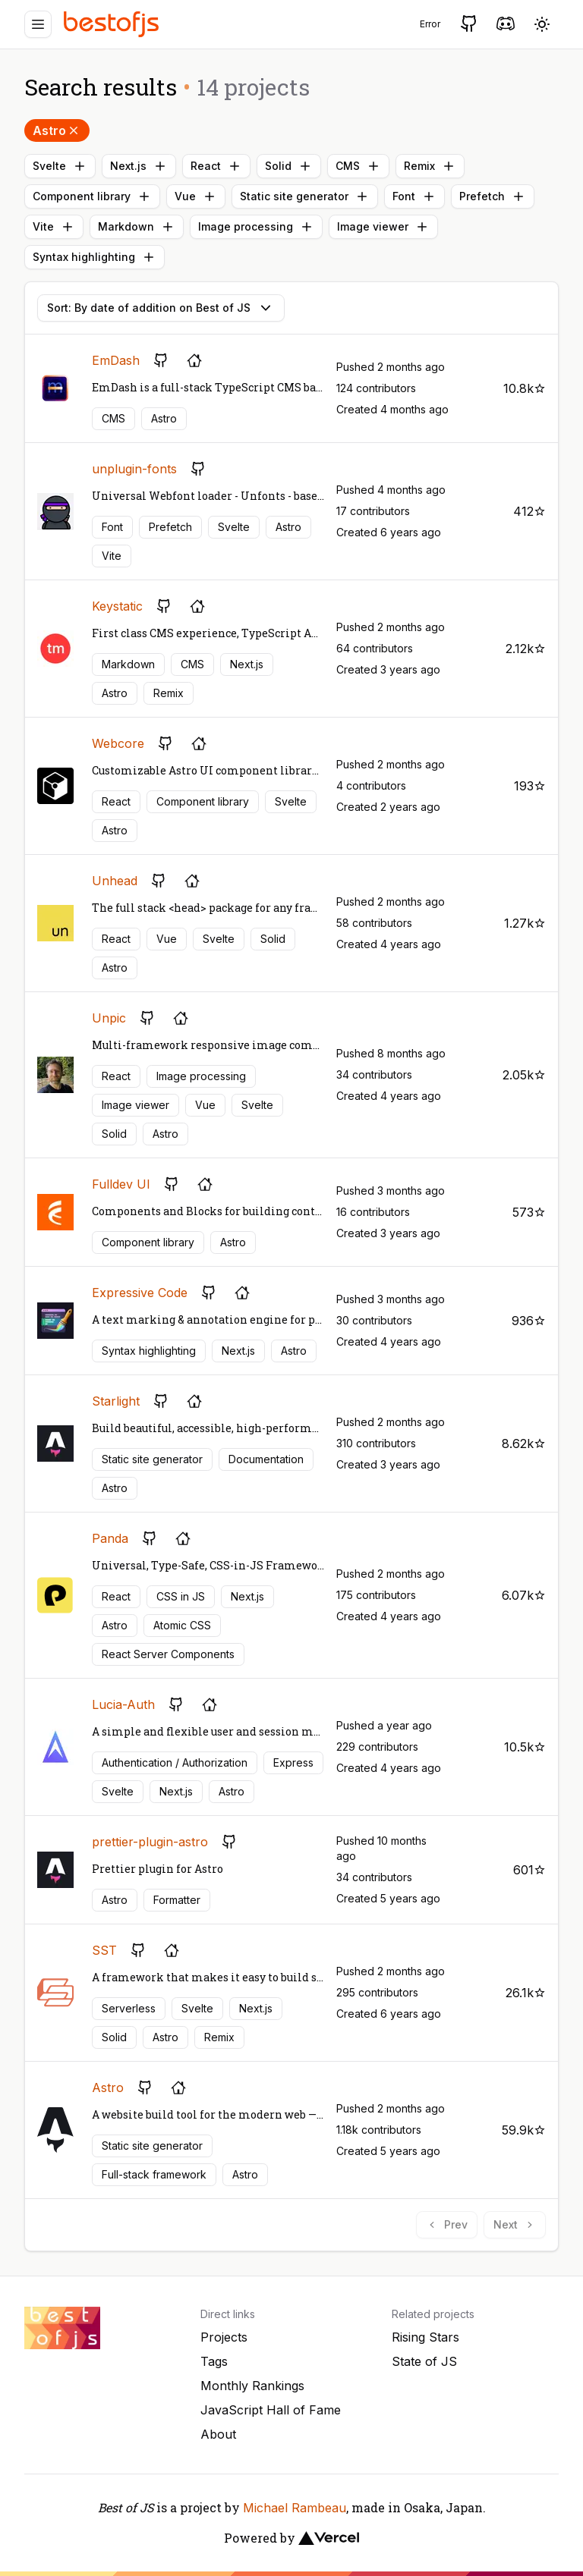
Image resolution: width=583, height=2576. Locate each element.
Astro (57, 130)
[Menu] (38, 24)
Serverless (129, 2008)
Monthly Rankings (252, 2385)
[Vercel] (328, 2538)
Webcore (118, 743)
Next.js (139, 166)
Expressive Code (140, 1292)
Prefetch (492, 196)
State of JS (424, 2361)
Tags (214, 2361)
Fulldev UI (121, 1184)
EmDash (116, 360)
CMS (358, 166)
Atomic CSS (182, 1625)
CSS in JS (180, 1596)
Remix (430, 166)
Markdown (136, 226)
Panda (110, 1538)
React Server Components (168, 1654)
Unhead (114, 880)
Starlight (116, 1401)
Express (293, 1762)
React (216, 166)
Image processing (256, 226)
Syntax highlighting (94, 257)
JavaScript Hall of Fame (270, 2409)
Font (414, 196)
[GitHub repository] (161, 360)
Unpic (109, 1018)
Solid (289, 166)
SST (104, 1950)
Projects (223, 2337)
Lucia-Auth (123, 1704)
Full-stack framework (154, 2174)
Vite (54, 226)
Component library (92, 196)
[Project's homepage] (194, 360)
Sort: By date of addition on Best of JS (161, 308)
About (218, 2434)
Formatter (176, 1899)
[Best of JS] (113, 24)
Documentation (266, 1459)
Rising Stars (425, 2337)
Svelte (60, 166)
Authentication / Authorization (174, 1762)
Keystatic (117, 606)
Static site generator (305, 196)
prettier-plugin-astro (150, 1841)
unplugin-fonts (134, 468)
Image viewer (383, 226)
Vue (196, 196)
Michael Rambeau (294, 2507)
